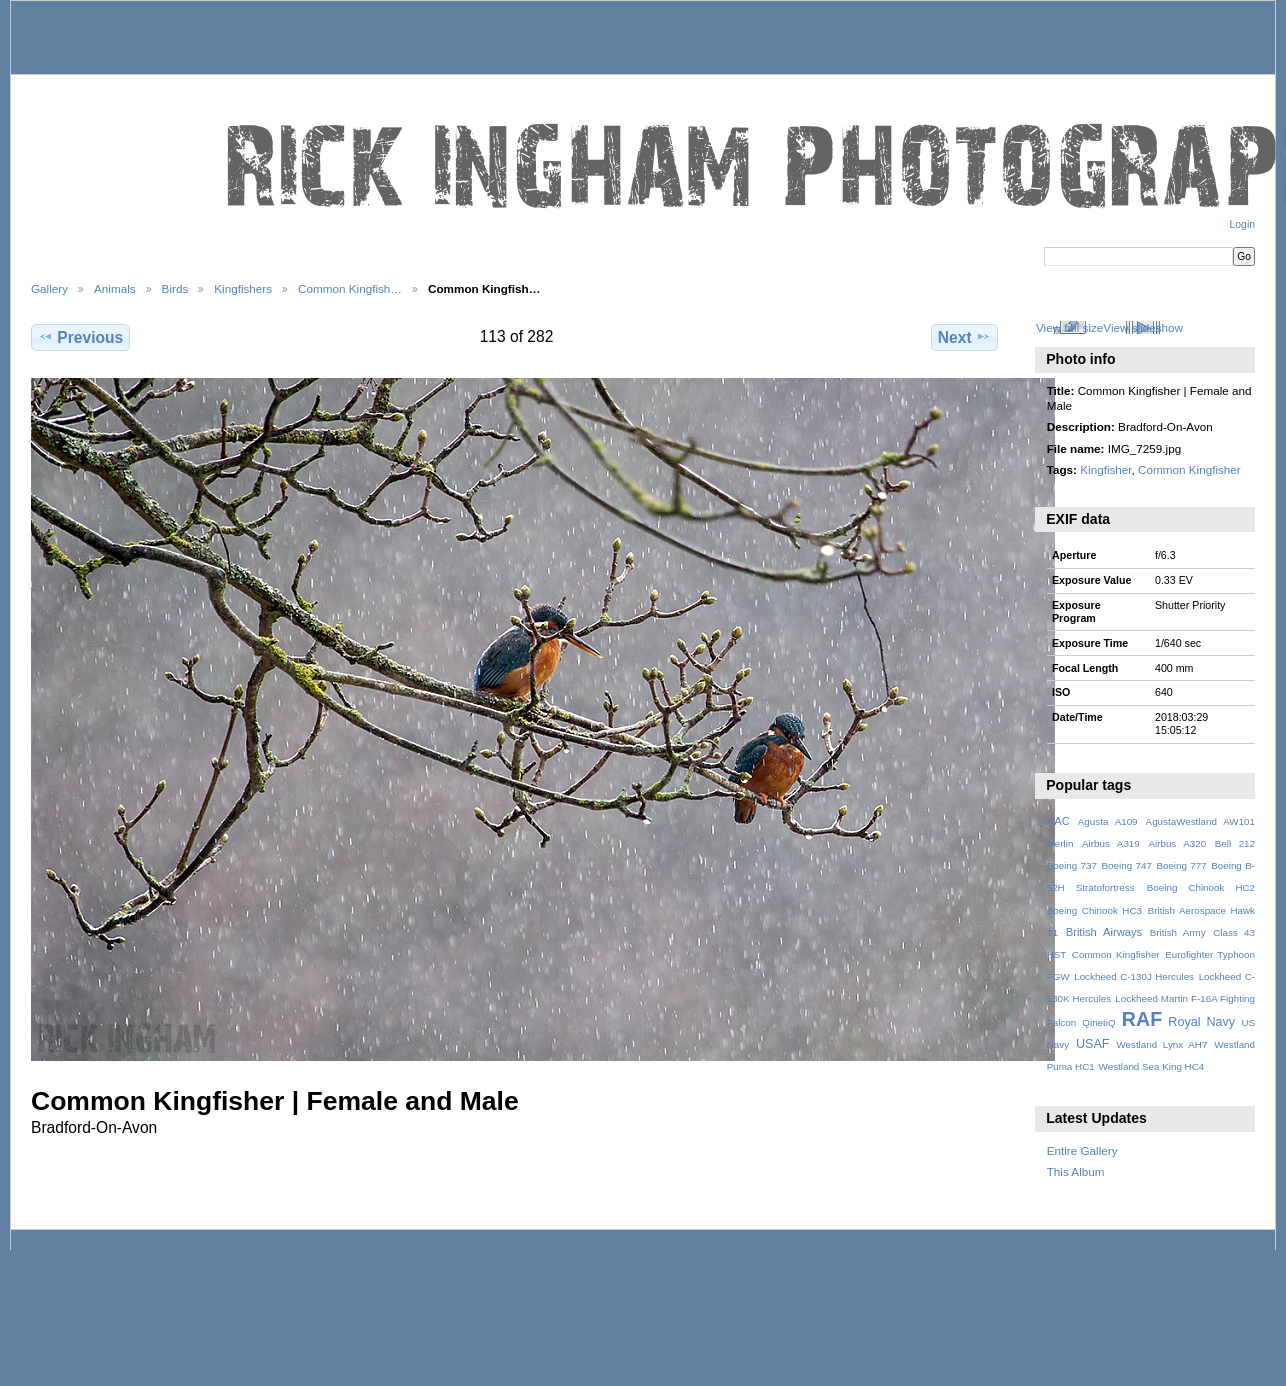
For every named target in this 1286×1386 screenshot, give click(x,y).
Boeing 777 (1181, 865)
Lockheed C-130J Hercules (1134, 976)
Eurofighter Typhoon (1210, 954)
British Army (1178, 932)
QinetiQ (1098, 1022)
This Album (1076, 1171)
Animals (115, 288)
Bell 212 (1235, 843)
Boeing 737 (1072, 865)
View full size (1069, 327)
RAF (1142, 1019)
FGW (1058, 976)
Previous (80, 337)
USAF (1093, 1044)
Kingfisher (1105, 469)
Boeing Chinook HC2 (1201, 887)
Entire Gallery (1082, 1150)
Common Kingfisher (1189, 469)
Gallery (49, 288)
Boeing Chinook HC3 (1094, 910)
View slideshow (1143, 327)
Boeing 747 (1127, 865)
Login (1242, 224)
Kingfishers (243, 288)
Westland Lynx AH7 (1161, 1044)
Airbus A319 (1111, 843)
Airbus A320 (1177, 843)
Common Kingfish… (350, 288)
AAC (1058, 821)
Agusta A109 (1108, 821)
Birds (175, 288)
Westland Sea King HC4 (1152, 1066)
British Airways (1104, 932)
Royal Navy (1201, 1022)
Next (964, 337)
